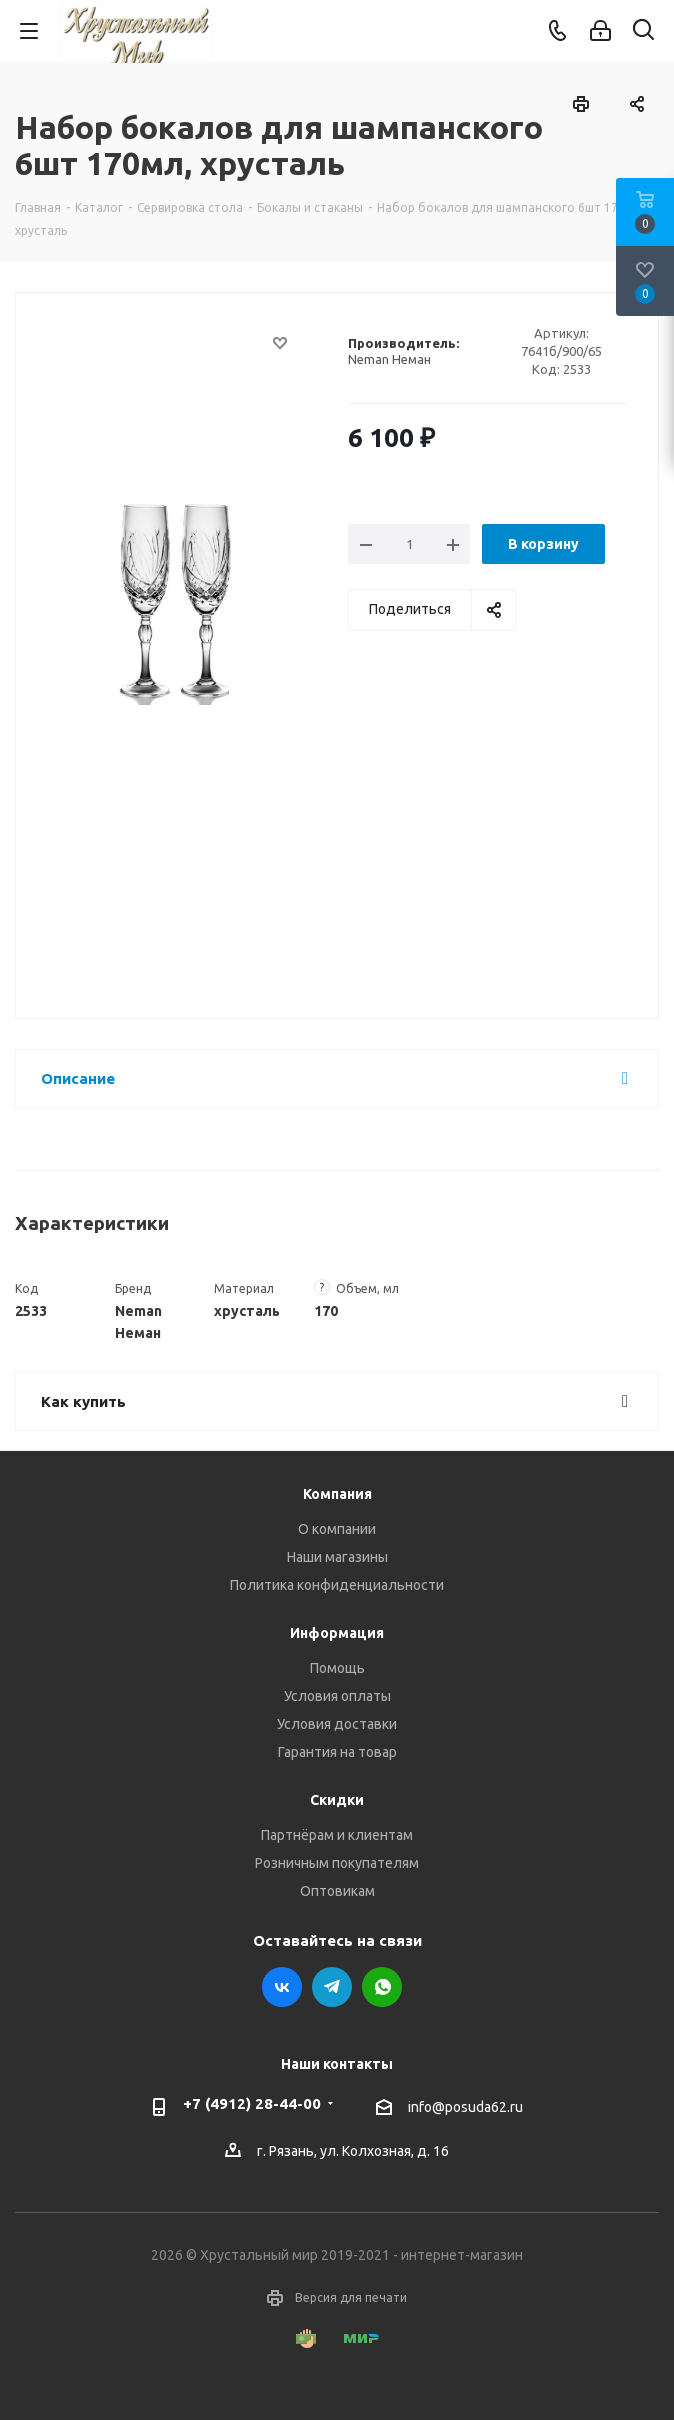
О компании (337, 1529)
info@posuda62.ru (465, 2107)
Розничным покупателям (337, 1863)
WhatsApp (382, 1987)
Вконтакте (282, 1987)
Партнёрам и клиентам (337, 1835)
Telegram (332, 1987)
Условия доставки (337, 1724)
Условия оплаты (337, 1696)
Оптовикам (337, 1891)
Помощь (337, 1668)
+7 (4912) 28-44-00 (252, 2103)
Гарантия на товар (337, 1752)
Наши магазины (337, 1557)
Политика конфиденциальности (337, 1585)
